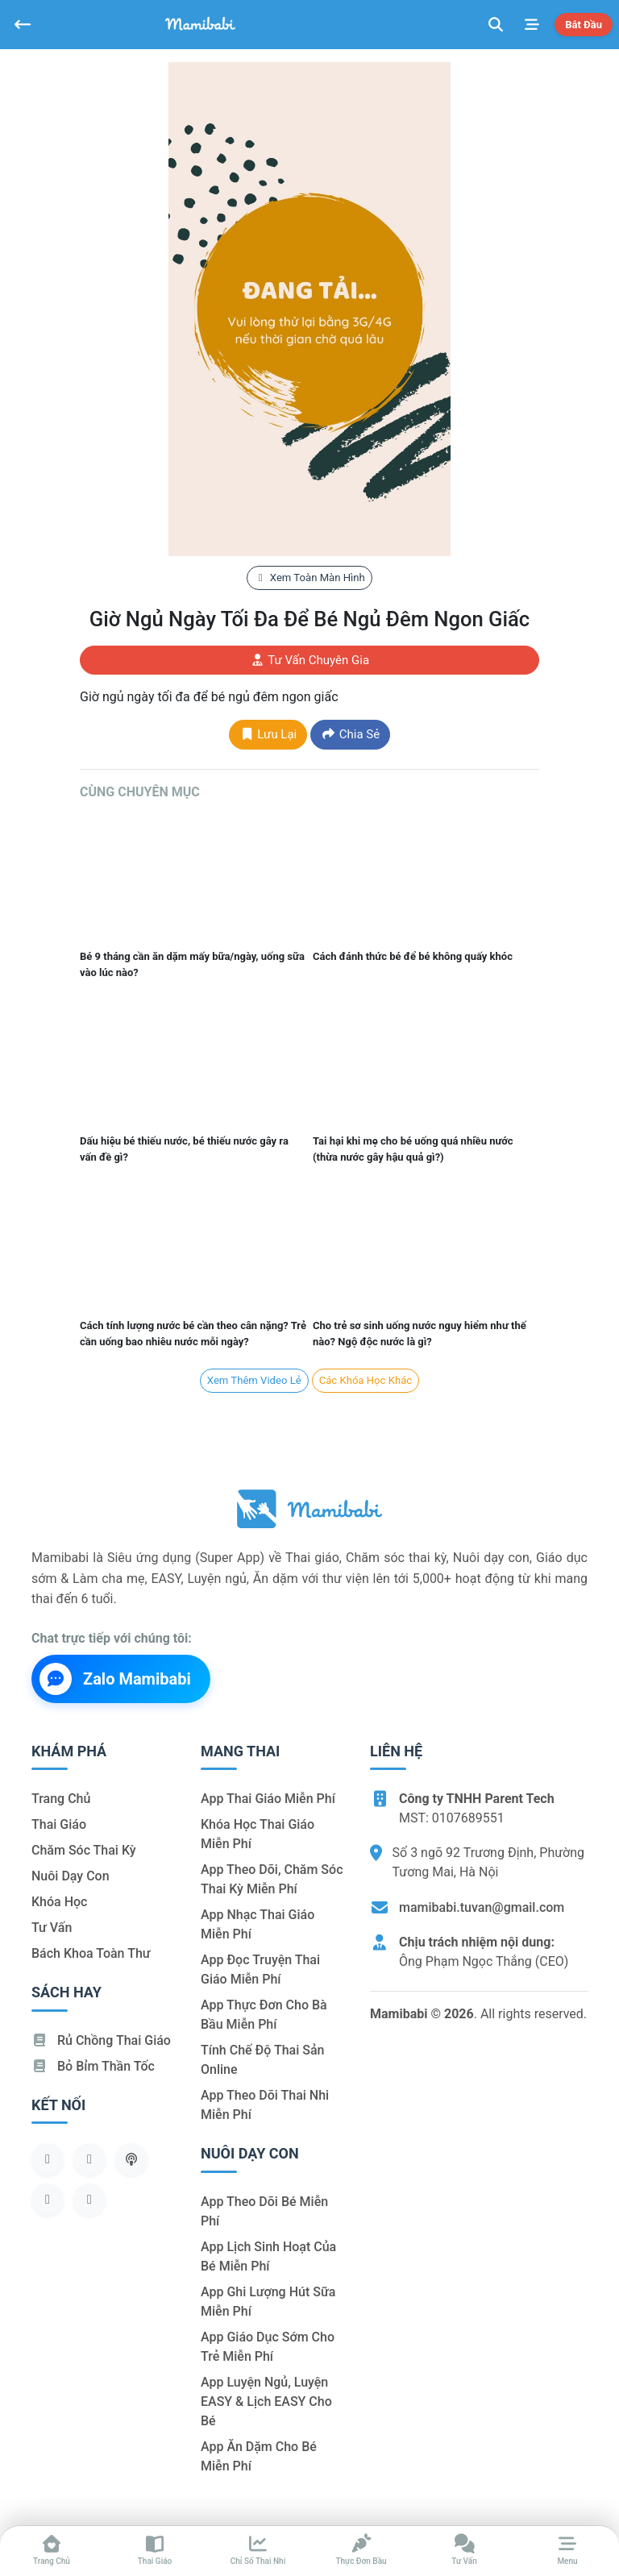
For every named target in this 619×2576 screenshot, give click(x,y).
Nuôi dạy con (70, 1876)
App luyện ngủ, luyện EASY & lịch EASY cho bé (266, 2401)
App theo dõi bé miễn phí (264, 2211)
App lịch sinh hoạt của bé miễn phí (268, 2256)
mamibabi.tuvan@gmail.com (481, 1907)
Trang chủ (60, 1798)
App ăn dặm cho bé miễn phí (259, 2456)
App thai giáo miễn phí (268, 1798)
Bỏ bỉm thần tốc (93, 2066)
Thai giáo (58, 1824)
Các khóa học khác (365, 1380)
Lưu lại (268, 734)
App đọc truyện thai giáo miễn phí (260, 1969)
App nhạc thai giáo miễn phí (257, 1924)
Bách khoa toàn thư (91, 1953)
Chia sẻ (350, 734)
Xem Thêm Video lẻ (254, 1380)
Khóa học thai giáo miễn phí (257, 1834)
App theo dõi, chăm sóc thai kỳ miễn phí (272, 1879)
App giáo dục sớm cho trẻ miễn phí (267, 2346)
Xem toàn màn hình (309, 577)
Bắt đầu (583, 25)
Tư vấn (51, 1927)
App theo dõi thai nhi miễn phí (265, 2105)
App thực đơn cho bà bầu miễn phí (264, 2014)
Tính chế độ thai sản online (263, 2059)
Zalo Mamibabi (115, 1679)
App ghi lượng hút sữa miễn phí (268, 2301)
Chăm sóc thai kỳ (83, 1850)
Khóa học (59, 1901)
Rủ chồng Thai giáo (101, 2040)
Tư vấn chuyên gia (309, 660)
